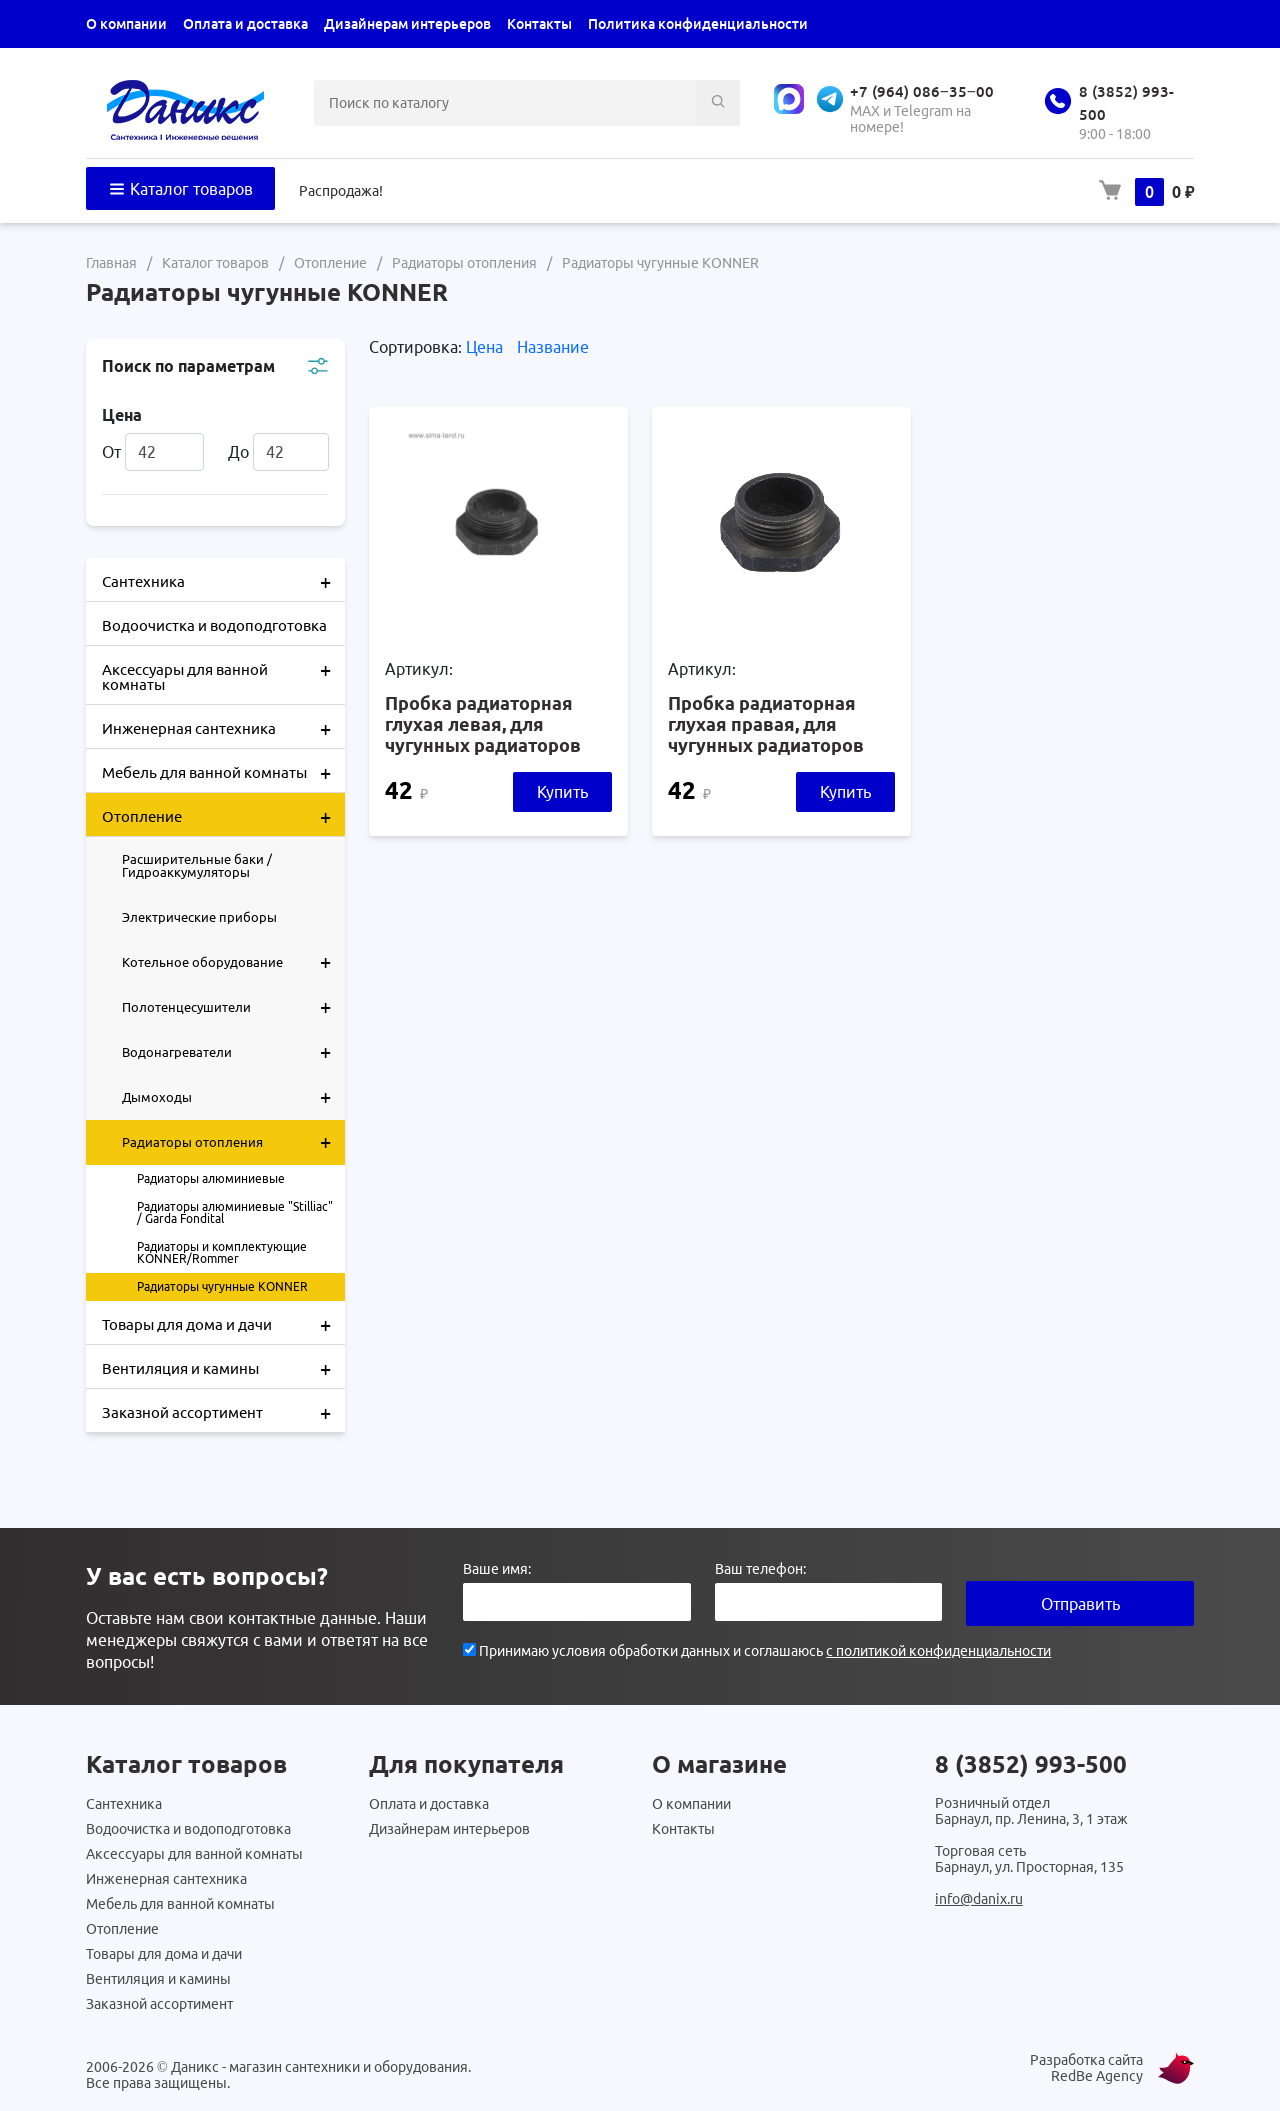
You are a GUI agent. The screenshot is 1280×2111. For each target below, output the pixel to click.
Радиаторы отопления (233, 1142)
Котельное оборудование (233, 962)
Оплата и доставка (245, 24)
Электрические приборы (199, 917)
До (279, 452)
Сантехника (223, 580)
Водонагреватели (233, 1052)
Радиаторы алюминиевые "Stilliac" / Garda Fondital (235, 1212)
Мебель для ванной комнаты (223, 771)
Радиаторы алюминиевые (211, 1178)
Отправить (1080, 1604)
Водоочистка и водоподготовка (214, 625)
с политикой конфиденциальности (938, 1651)
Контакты (539, 24)
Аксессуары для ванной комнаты (223, 669)
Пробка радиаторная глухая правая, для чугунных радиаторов (766, 724)
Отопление (223, 815)
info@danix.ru (979, 1899)
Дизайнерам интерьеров (407, 24)
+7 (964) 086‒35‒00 (922, 91)
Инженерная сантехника (223, 727)
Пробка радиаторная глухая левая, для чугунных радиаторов (483, 724)
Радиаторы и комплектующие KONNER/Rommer (222, 1252)
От (153, 452)
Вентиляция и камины (223, 1367)
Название (553, 347)
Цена (486, 347)
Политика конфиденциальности (698, 24)
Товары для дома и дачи (223, 1323)
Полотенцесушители (233, 1007)
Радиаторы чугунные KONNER (222, 1286)
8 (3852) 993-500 (1031, 1764)
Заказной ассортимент (223, 1411)
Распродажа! (341, 191)
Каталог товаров (180, 189)
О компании (126, 24)
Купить (562, 792)
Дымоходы (233, 1097)
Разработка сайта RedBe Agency (1086, 2068)
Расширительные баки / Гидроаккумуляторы (197, 865)
